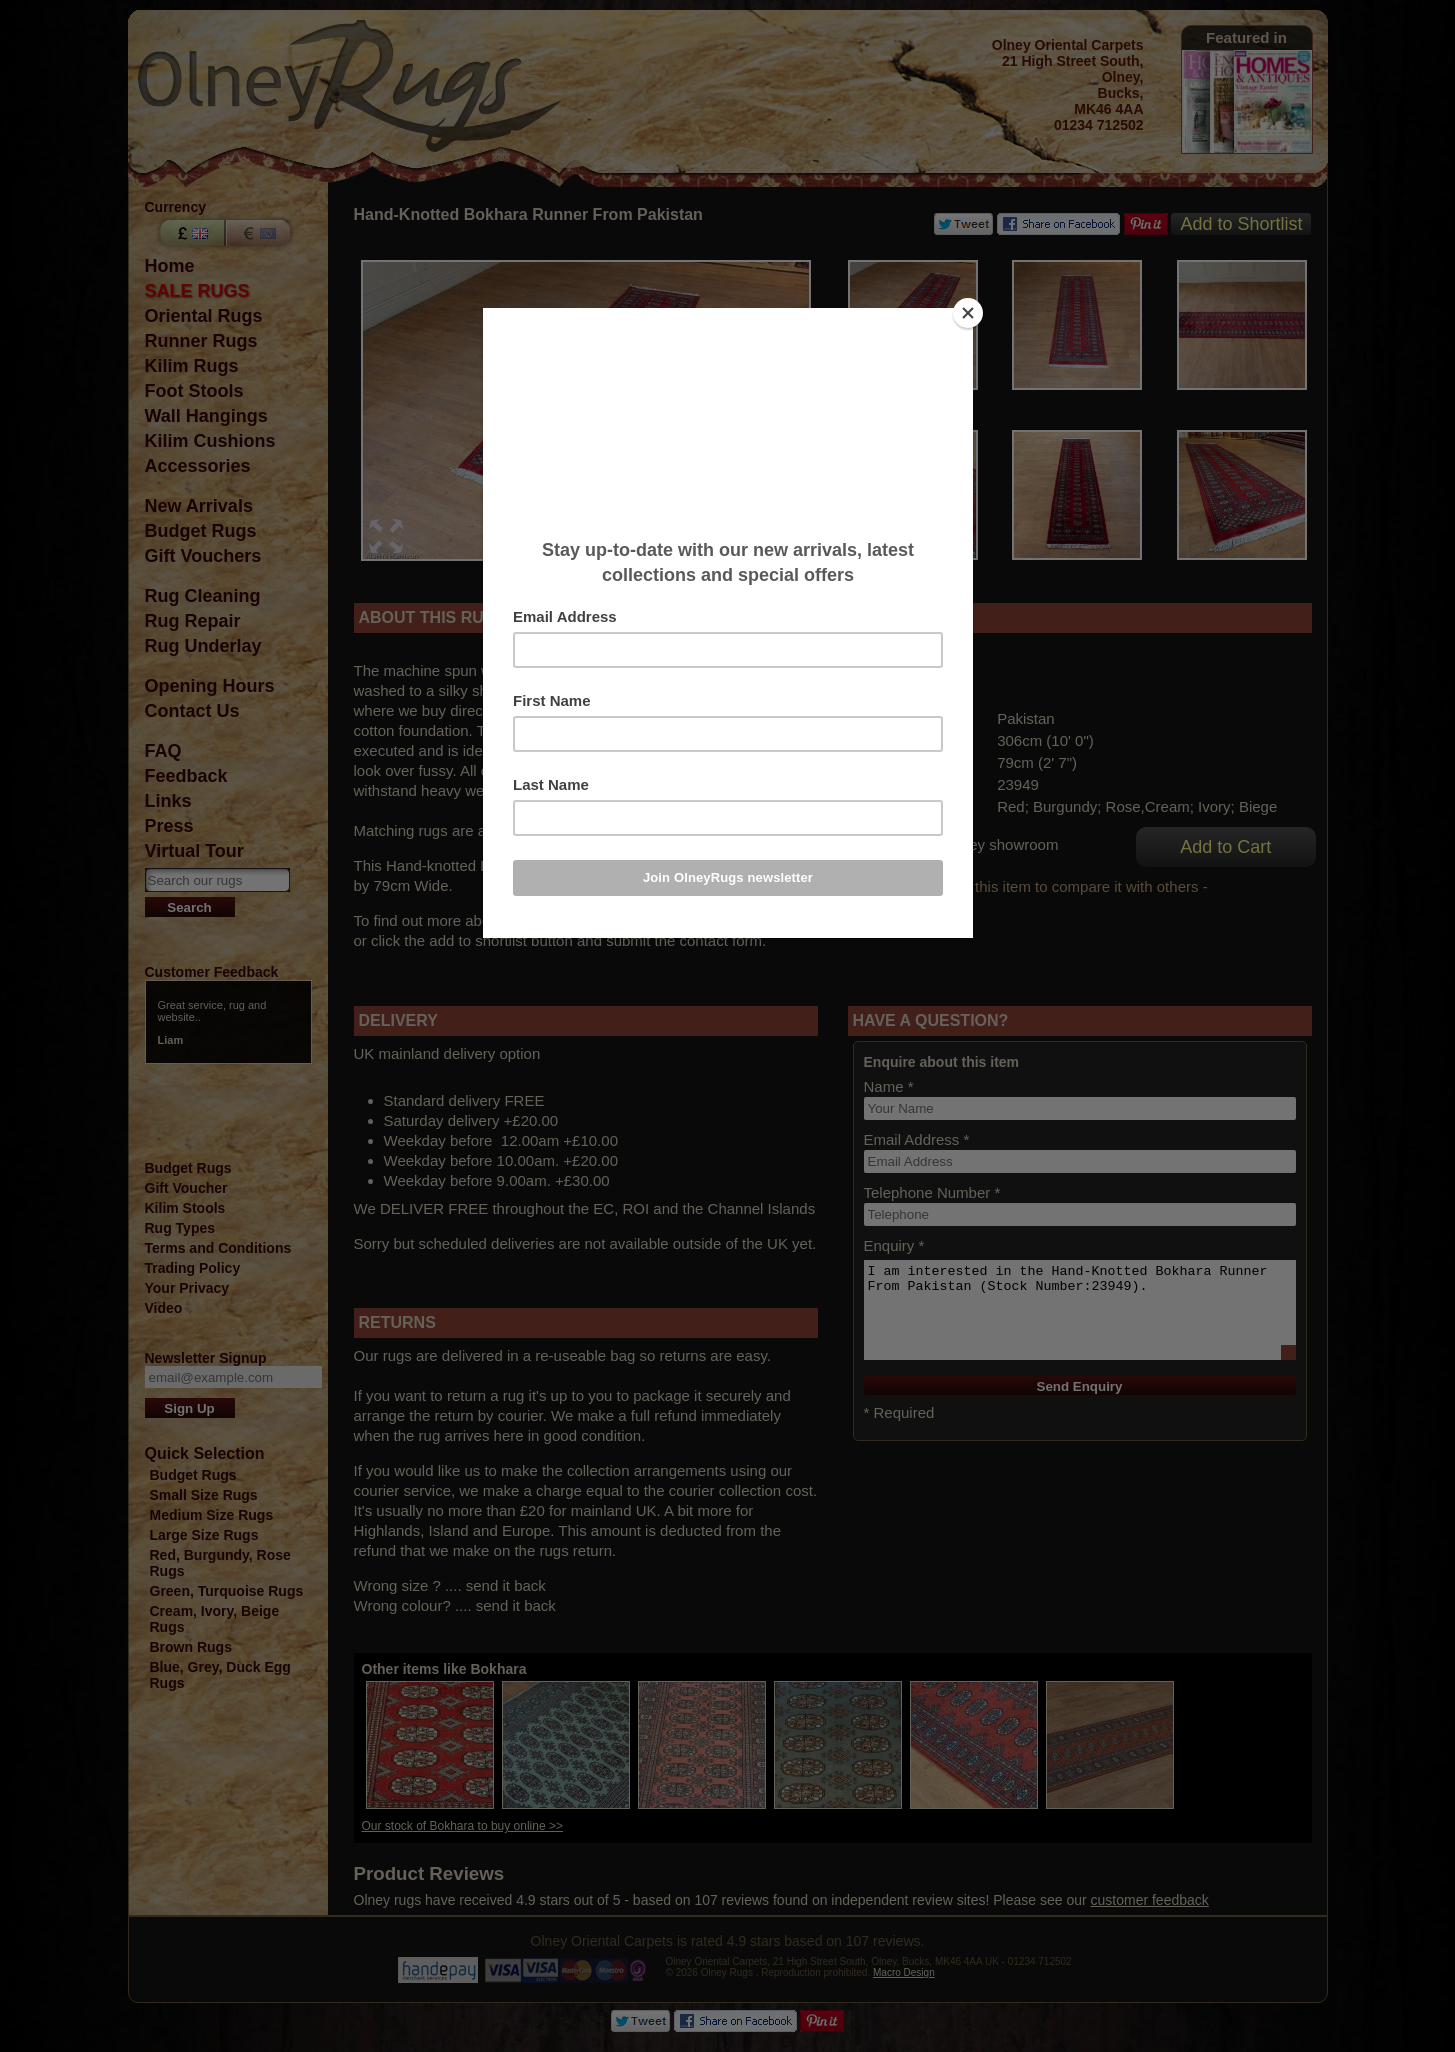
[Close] (968, 313)
